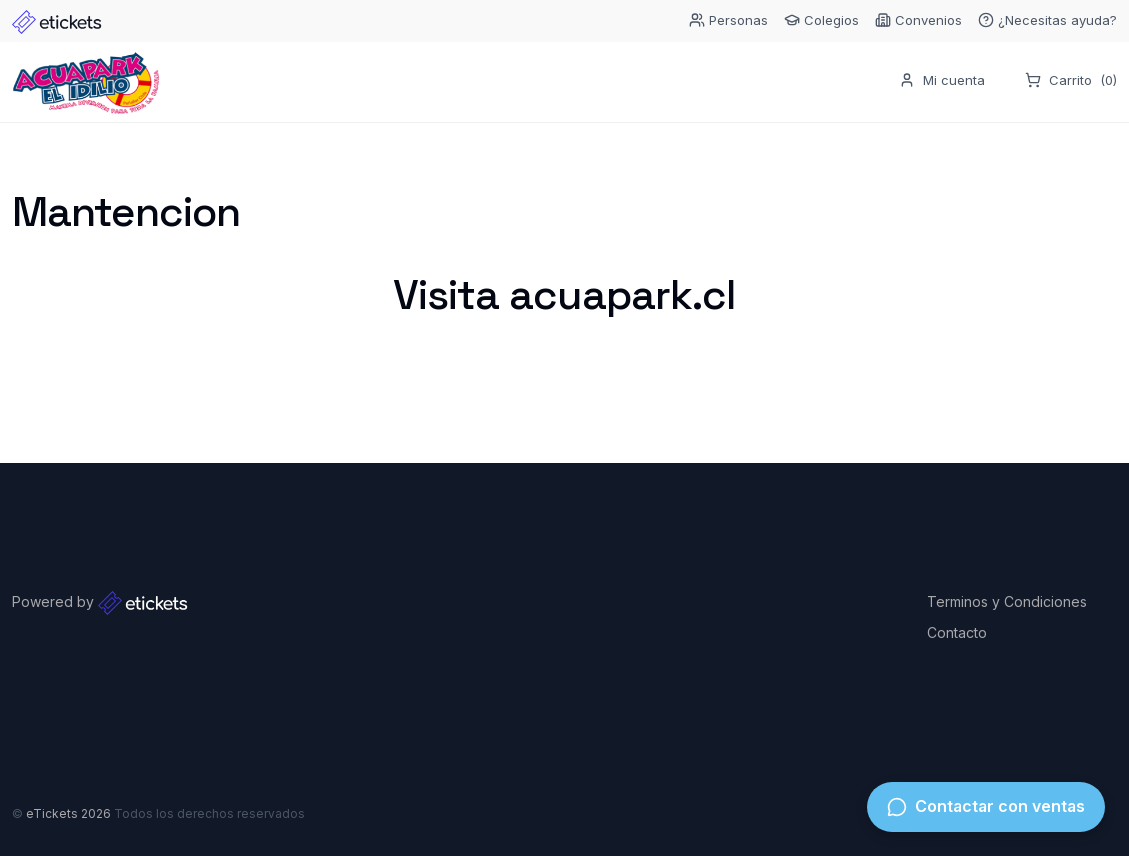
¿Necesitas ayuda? (1047, 20)
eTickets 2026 (68, 813)
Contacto (957, 632)
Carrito (1071, 82)
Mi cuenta (942, 81)
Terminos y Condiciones (1007, 601)
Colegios (821, 20)
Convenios (918, 20)
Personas (728, 20)
